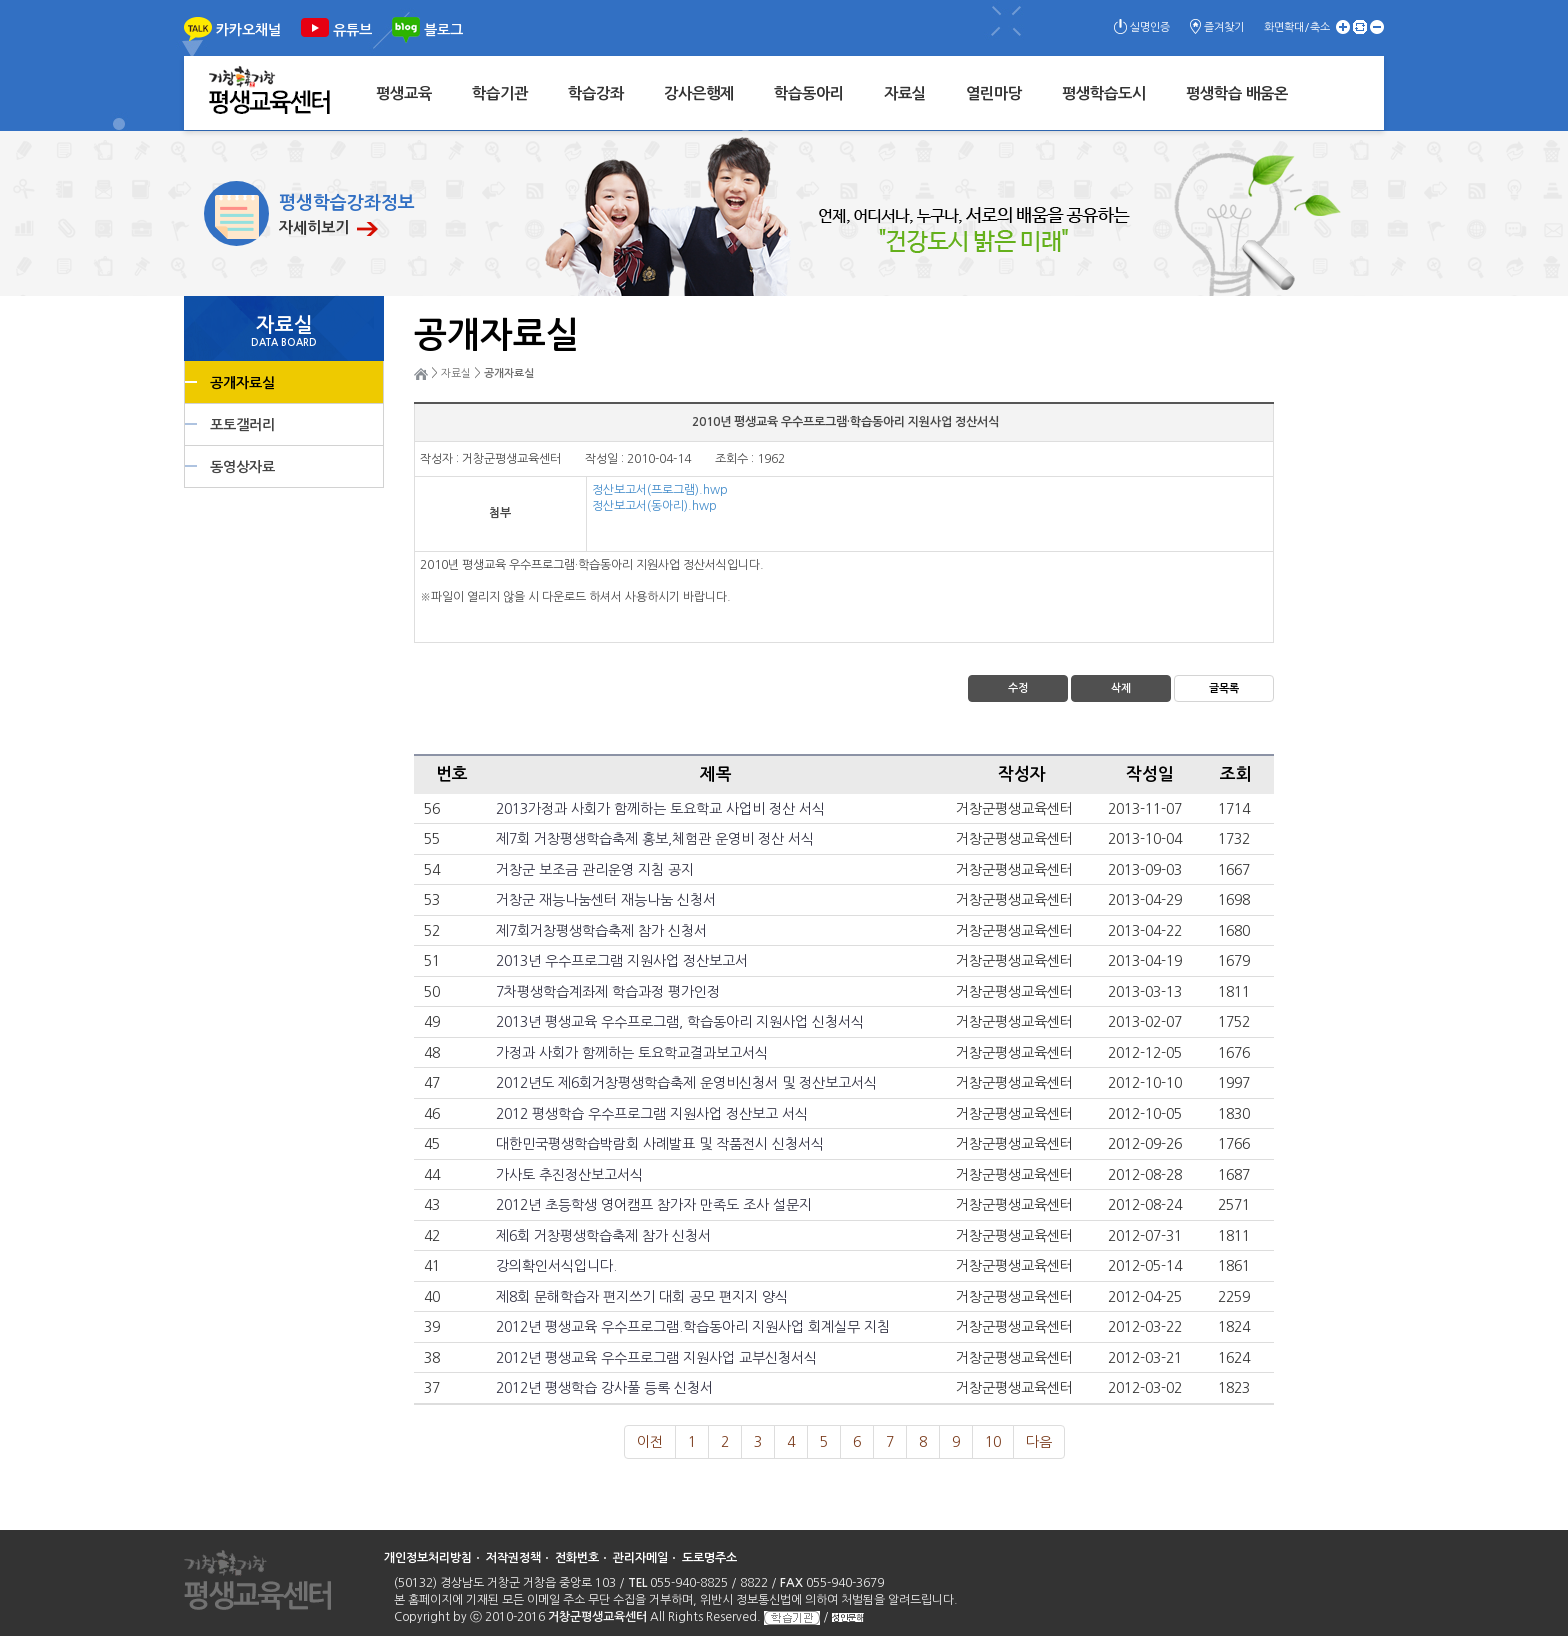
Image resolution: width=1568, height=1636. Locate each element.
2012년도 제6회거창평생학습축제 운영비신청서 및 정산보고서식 (686, 1083)
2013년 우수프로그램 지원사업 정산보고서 (622, 961)
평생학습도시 (1104, 93)
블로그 (443, 30)
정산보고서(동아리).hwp (654, 506)
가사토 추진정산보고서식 (569, 1175)
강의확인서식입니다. (556, 1266)
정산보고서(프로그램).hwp (660, 490)
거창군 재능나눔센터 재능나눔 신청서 (606, 900)
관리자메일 (640, 1558)
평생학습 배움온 (1237, 93)
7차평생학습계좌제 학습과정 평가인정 (608, 992)
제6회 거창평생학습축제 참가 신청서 (603, 1236)
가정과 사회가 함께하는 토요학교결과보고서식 (632, 1053)
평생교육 (404, 93)
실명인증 (1150, 27)
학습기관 (500, 93)
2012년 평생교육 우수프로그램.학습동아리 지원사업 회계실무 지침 (693, 1327)
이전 (650, 1442)
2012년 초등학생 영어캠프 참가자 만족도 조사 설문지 (654, 1205)
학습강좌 (596, 93)
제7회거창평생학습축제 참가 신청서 (601, 931)
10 (993, 1442)
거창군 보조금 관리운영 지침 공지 (595, 870)
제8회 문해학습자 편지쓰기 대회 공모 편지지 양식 (642, 1297)
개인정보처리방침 (428, 1558)
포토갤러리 (242, 425)
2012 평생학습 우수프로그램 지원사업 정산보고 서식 (652, 1114)
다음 (1039, 1442)
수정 (1018, 688)
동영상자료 (242, 467)
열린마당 (994, 93)
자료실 (905, 93)
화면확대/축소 (1297, 27)
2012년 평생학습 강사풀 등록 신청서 (604, 1388)
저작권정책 (513, 1558)
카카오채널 (248, 30)
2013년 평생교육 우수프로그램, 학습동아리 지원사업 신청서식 (680, 1022)
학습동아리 (809, 93)
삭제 (1121, 688)
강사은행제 (699, 93)
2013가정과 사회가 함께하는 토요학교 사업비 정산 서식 (660, 809)
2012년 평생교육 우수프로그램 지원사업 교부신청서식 (656, 1358)
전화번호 (577, 1558)
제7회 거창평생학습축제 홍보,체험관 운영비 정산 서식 (655, 839)
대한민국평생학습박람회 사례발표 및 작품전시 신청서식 (660, 1144)
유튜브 (352, 30)
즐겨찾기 (1224, 27)
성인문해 (848, 1617)
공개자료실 (242, 383)
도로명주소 (709, 1558)
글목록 (1224, 688)
